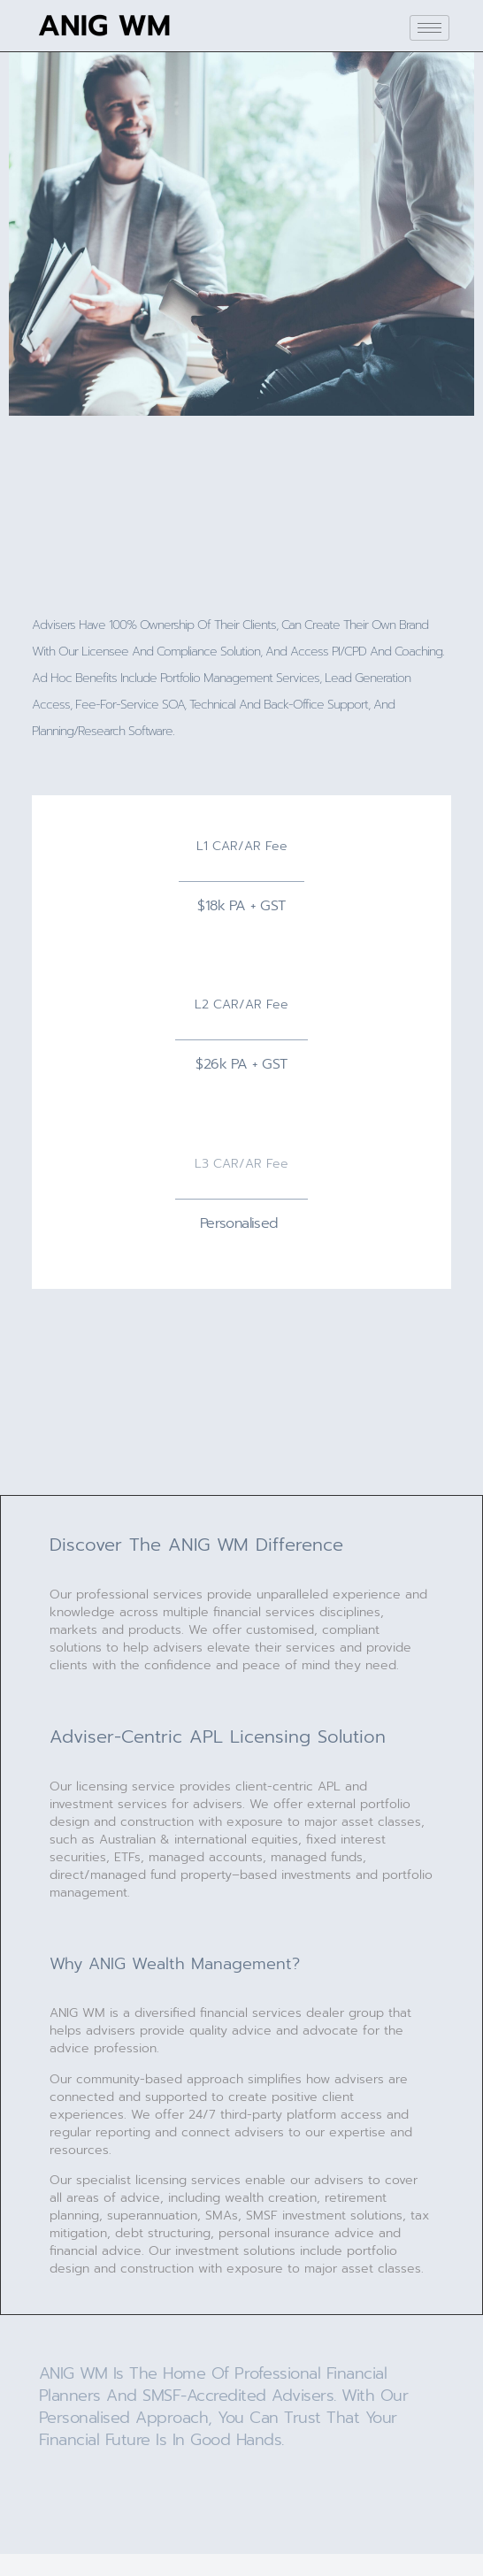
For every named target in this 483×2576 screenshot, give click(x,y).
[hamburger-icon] (429, 28)
